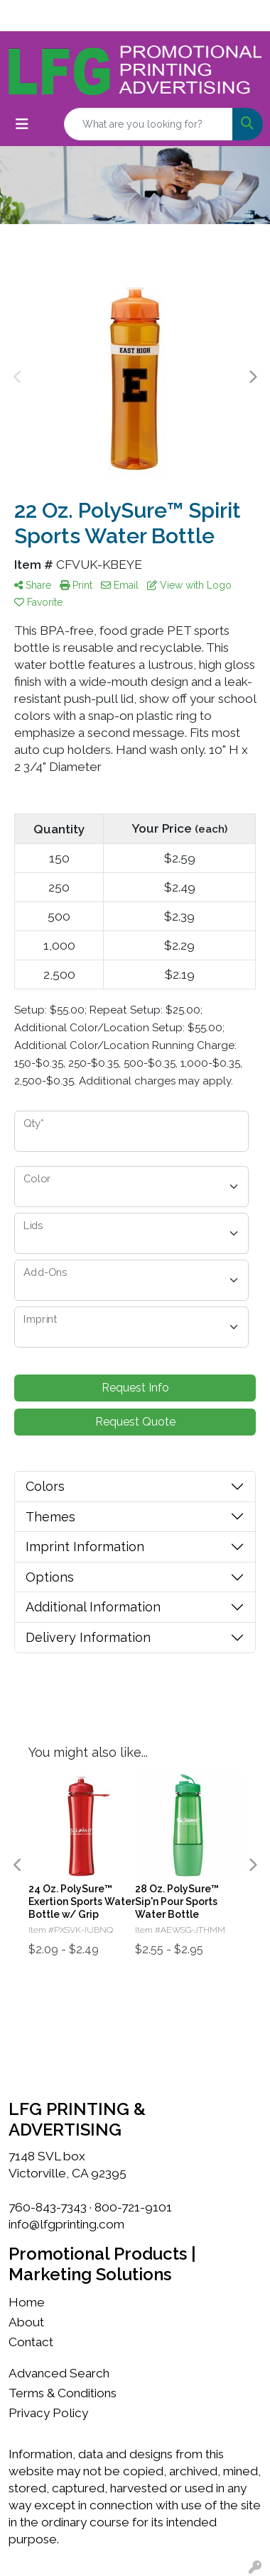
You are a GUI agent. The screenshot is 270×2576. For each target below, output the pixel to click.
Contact (31, 2342)
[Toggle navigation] (22, 124)
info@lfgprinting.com (66, 2224)
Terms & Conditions (63, 2393)
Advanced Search (59, 2373)
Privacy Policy (48, 2413)
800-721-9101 (133, 2207)
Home (27, 2302)
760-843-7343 (48, 2207)
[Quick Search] (148, 124)
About (26, 2322)
